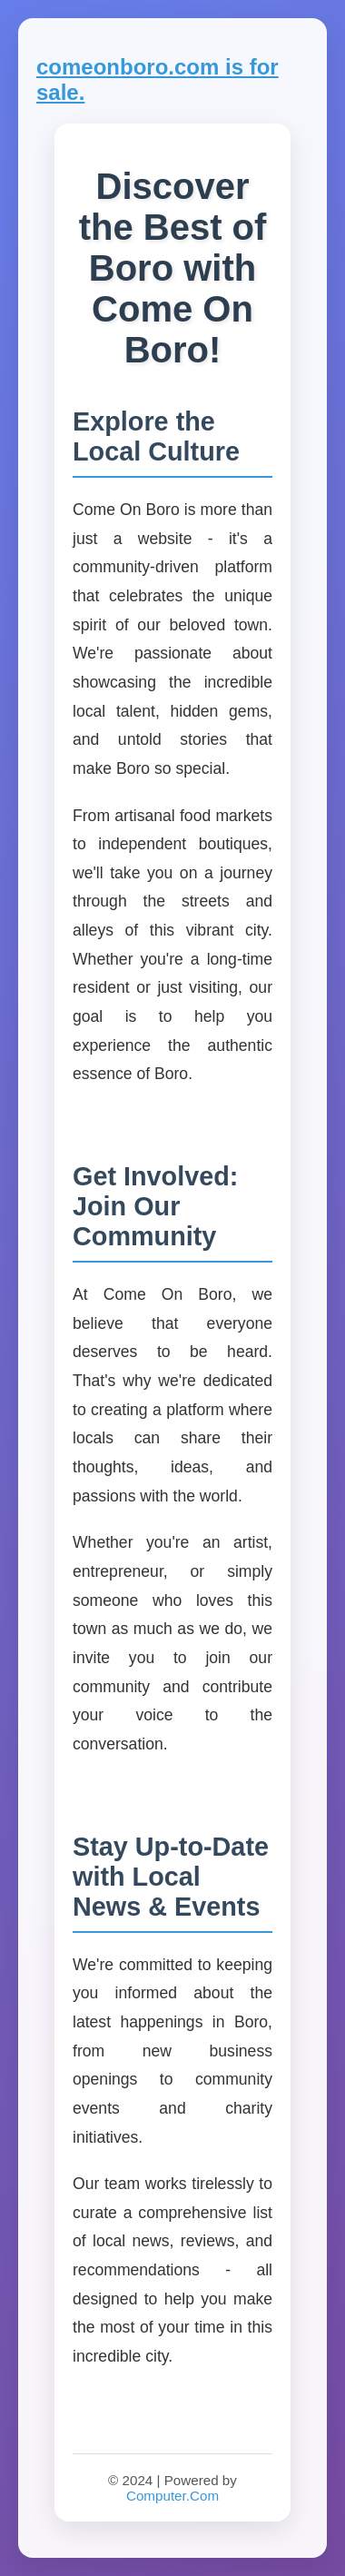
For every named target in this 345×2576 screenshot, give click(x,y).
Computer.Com (172, 2495)
